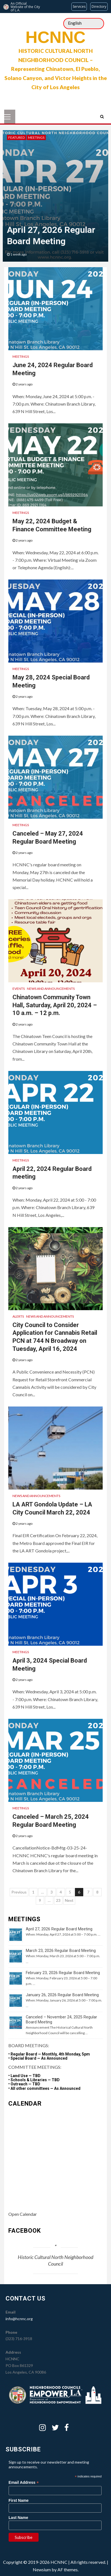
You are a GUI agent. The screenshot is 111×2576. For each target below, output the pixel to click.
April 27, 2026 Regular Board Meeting (59, 1929)
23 (58, 1900)
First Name (19, 2500)
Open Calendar (22, 2214)
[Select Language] (83, 23)
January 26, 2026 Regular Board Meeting (62, 1995)
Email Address (24, 2482)
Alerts (18, 1316)
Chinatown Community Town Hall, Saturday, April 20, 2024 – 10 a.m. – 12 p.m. (54, 1005)
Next (69, 1900)
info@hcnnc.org (19, 2318)
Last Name (18, 2517)
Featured (16, 137)
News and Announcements (51, 988)
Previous (19, 1892)
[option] (55, 196)
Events (18, 988)
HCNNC (56, 37)
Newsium (42, 2569)
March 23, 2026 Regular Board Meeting (61, 1950)
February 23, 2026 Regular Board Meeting (63, 1972)
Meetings (36, 137)
